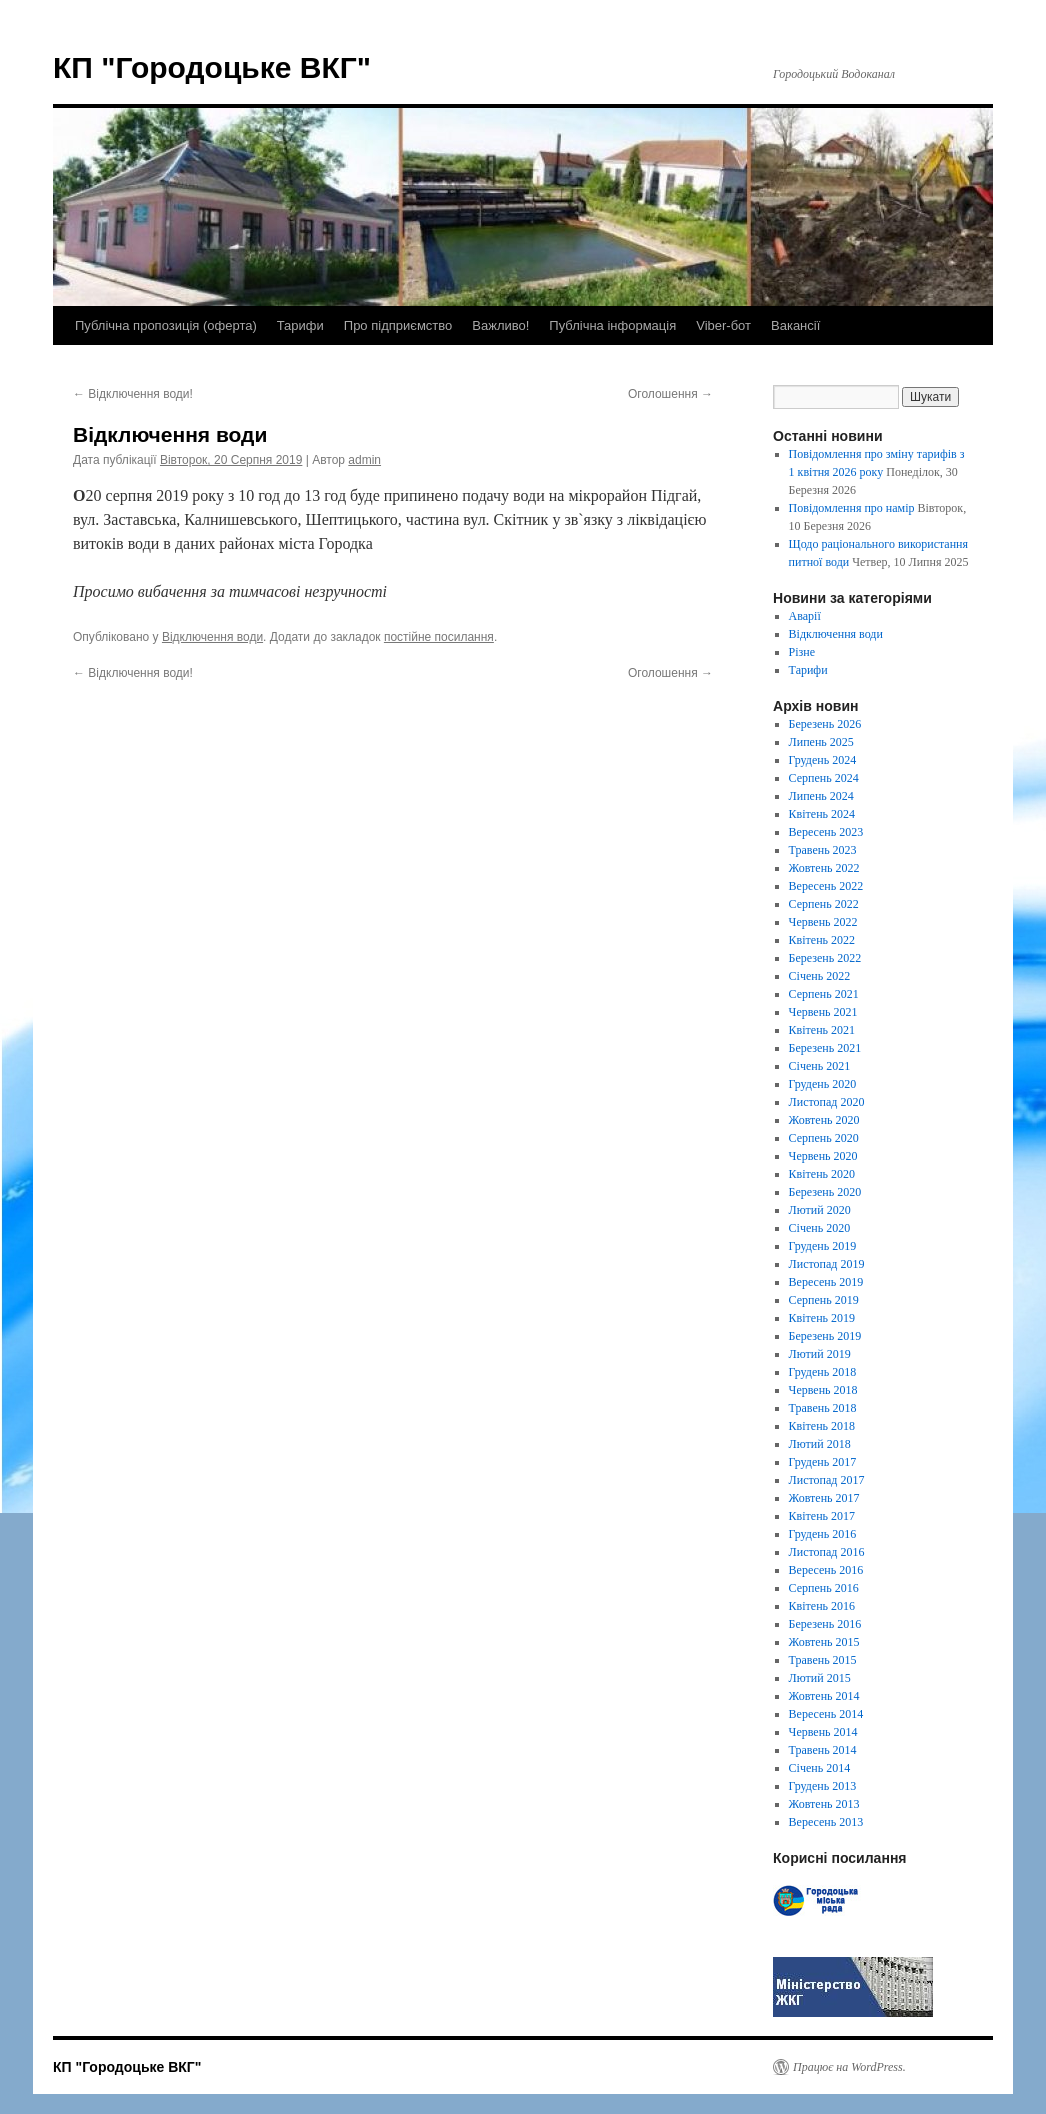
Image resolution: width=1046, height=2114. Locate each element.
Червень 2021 (823, 1012)
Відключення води (212, 637)
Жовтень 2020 (824, 1120)
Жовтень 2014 (824, 1696)
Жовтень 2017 (824, 1498)
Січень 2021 (820, 1066)
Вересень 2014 (826, 1714)
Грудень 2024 (823, 760)
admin (364, 460)
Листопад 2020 (827, 1102)
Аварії (805, 616)
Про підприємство (398, 325)
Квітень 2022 (822, 940)
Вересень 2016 (826, 1570)
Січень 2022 (820, 976)
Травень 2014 (823, 1750)
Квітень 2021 (822, 1030)
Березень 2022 (825, 958)
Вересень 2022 (826, 886)
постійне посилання (439, 637)
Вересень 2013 (826, 1822)
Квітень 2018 (822, 1426)
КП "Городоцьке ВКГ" (212, 67)
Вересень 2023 (826, 832)
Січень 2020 (820, 1228)
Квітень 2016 (822, 1606)
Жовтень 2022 (824, 868)
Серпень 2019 (824, 1300)
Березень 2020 (825, 1192)
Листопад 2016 (827, 1552)
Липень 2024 (821, 796)
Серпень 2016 (824, 1588)
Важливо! (500, 325)
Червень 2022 (823, 922)
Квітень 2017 (822, 1516)
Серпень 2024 (824, 778)
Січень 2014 (820, 1768)
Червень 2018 (823, 1390)
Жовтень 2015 (824, 1642)
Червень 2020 (823, 1156)
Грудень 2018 (823, 1372)
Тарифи (300, 325)
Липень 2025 (821, 742)
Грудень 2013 (823, 1786)
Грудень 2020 (823, 1084)
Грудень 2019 (823, 1246)
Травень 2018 (823, 1408)
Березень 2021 (825, 1048)
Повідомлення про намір (852, 508)
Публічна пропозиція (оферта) (166, 325)
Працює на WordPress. (849, 2067)
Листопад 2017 (827, 1480)
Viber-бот (723, 325)
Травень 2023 (823, 850)
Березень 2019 (825, 1336)
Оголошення (670, 394)
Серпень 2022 (824, 904)
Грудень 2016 (823, 1534)
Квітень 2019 (822, 1318)
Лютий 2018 (820, 1444)
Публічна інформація (612, 325)
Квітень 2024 (822, 814)
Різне (802, 652)
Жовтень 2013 (824, 1804)
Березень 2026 (825, 724)
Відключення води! (133, 394)
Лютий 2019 (820, 1354)
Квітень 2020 (822, 1174)
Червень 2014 (823, 1732)
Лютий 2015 (820, 1678)
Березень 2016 (825, 1624)
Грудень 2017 (823, 1462)
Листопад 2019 (827, 1264)
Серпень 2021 (824, 994)
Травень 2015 (823, 1660)
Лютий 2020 (820, 1210)
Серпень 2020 (824, 1138)
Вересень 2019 (826, 1282)
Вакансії (795, 325)
